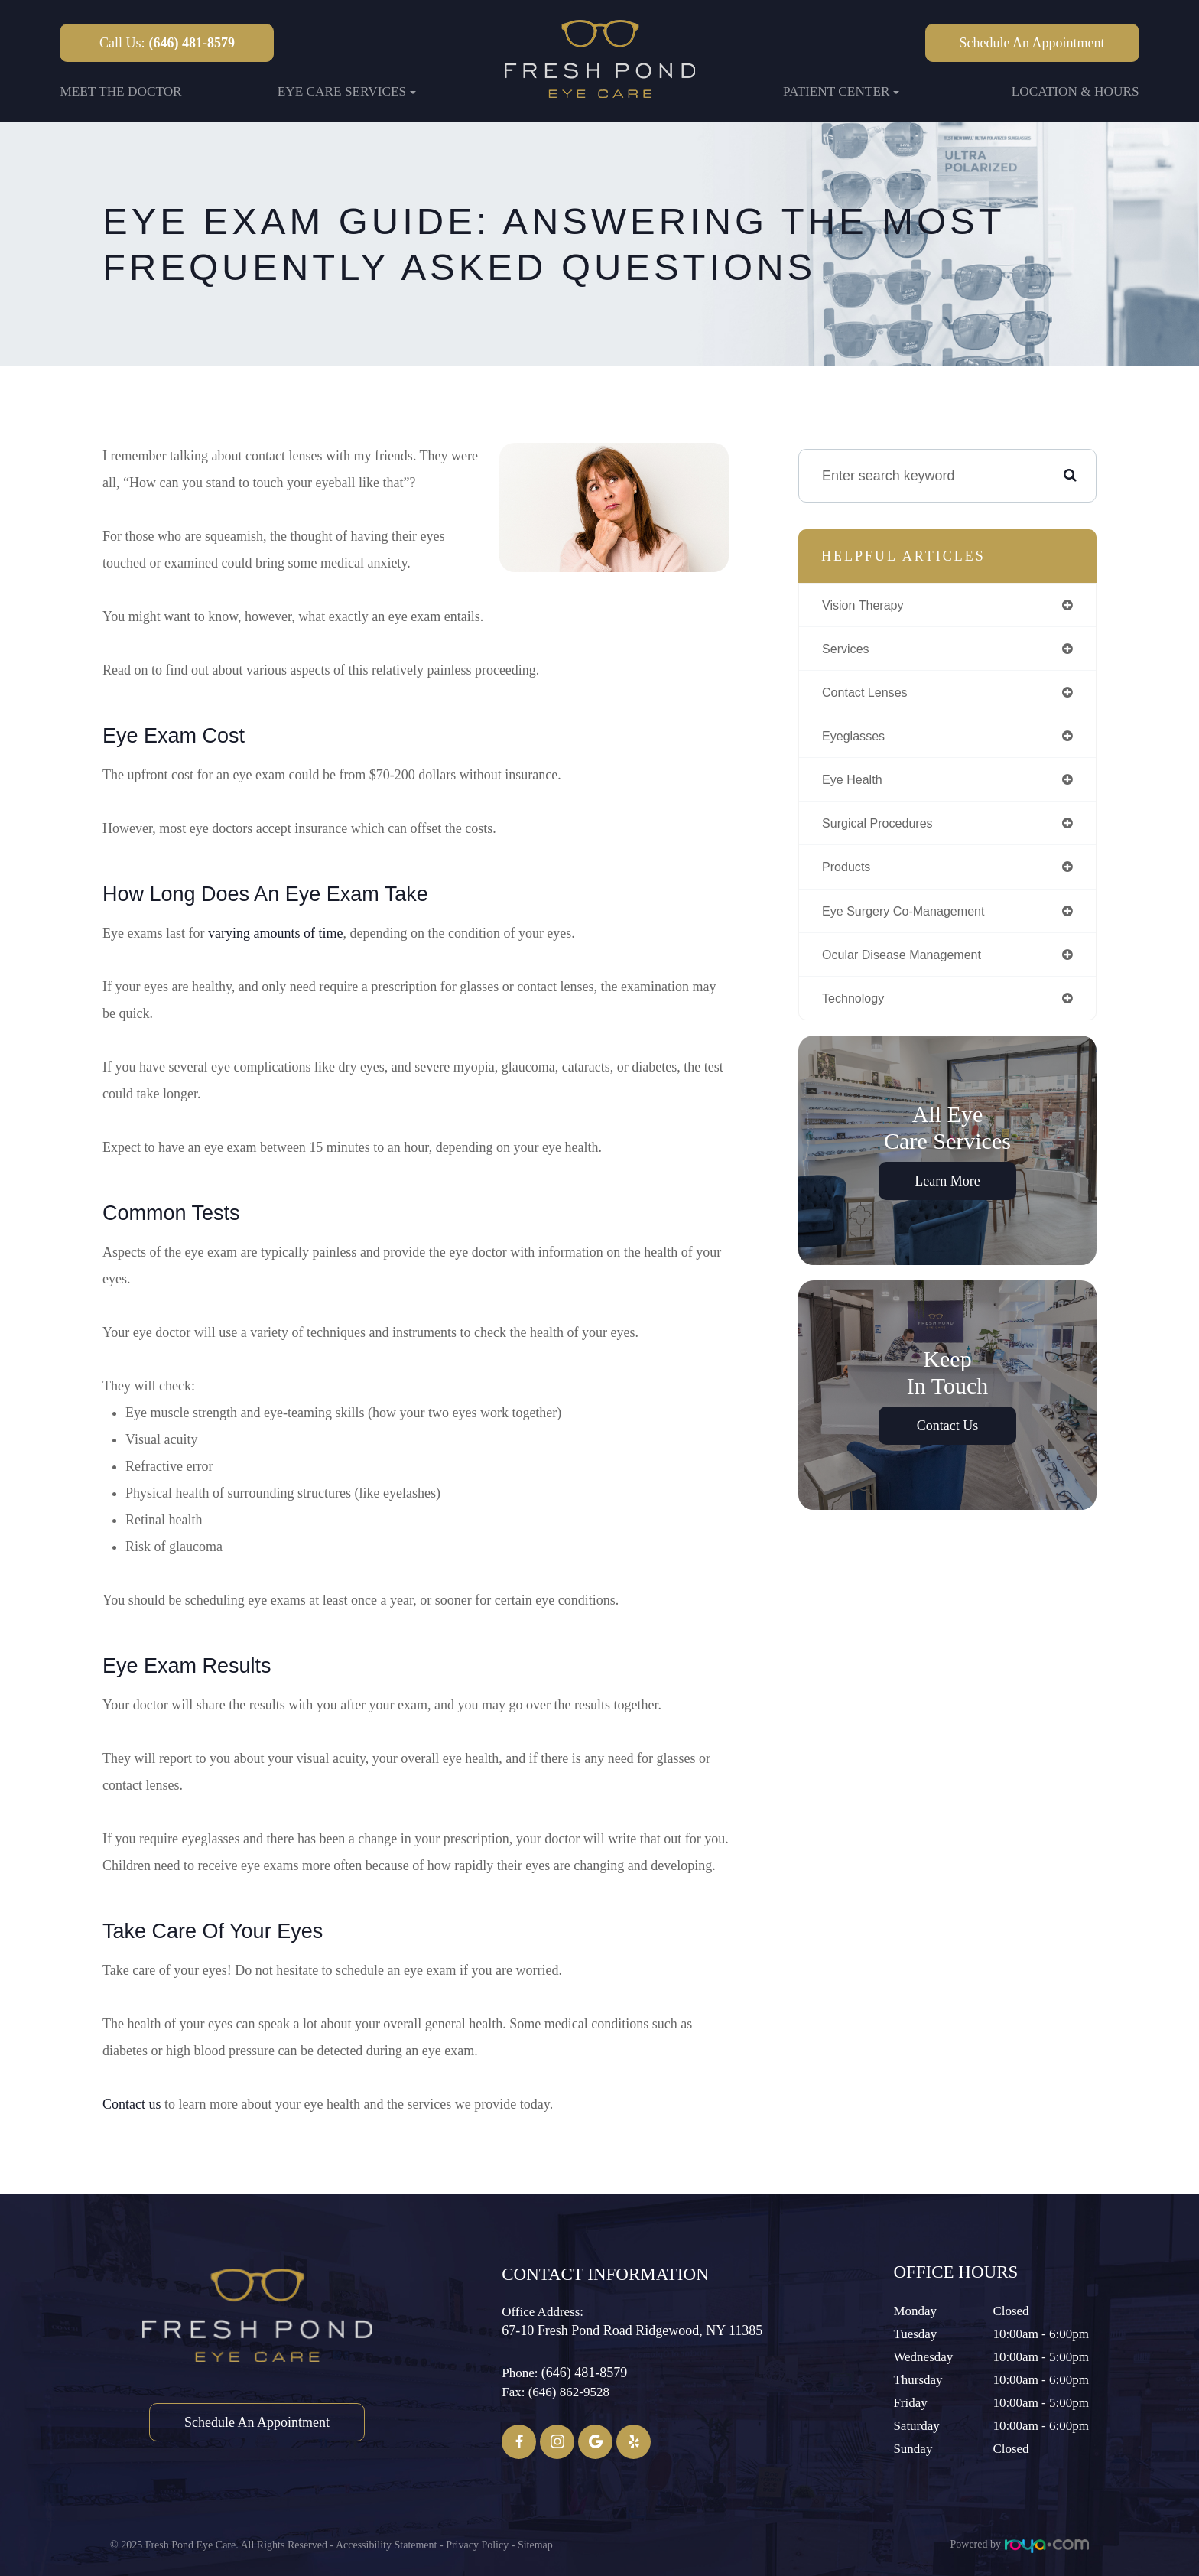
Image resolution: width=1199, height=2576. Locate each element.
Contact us (131, 2104)
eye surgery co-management (913, 921)
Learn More (947, 1195)
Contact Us (948, 1440)
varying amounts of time (275, 933)
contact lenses (870, 696)
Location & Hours (1075, 91)
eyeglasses (857, 741)
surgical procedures (884, 831)
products (849, 876)
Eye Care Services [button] (347, 91)
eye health (855, 786)
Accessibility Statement (386, 2544)
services (848, 651)
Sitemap (535, 2544)
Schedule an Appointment (1032, 42)
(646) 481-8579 (584, 2372)
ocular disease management (911, 966)
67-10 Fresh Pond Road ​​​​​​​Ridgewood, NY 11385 (632, 2330)
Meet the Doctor (120, 91)
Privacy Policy (477, 2544)
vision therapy (867, 605)
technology (857, 1012)
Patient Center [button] (841, 91)
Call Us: (167, 42)
